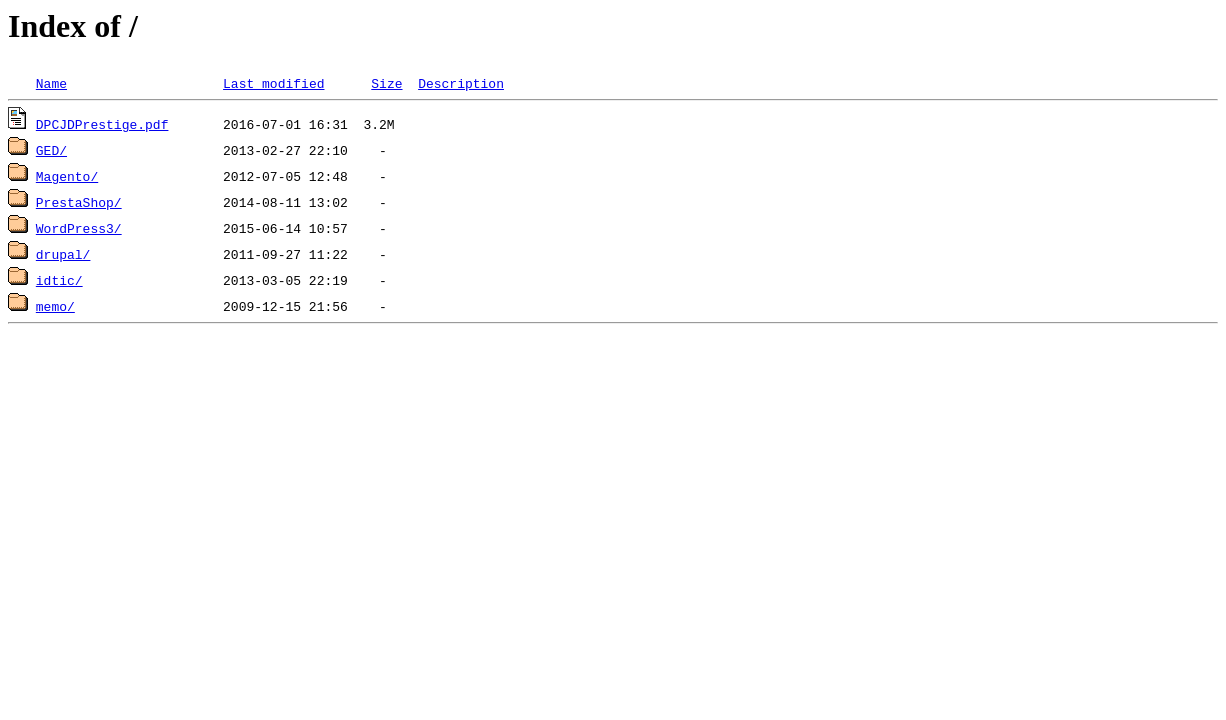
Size (386, 83)
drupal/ (63, 254)
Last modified (273, 83)
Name (51, 83)
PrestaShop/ (79, 202)
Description (461, 83)
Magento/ (67, 176)
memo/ (55, 306)
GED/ (51, 150)
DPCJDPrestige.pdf (102, 124)
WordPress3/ (79, 228)
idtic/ (59, 280)
